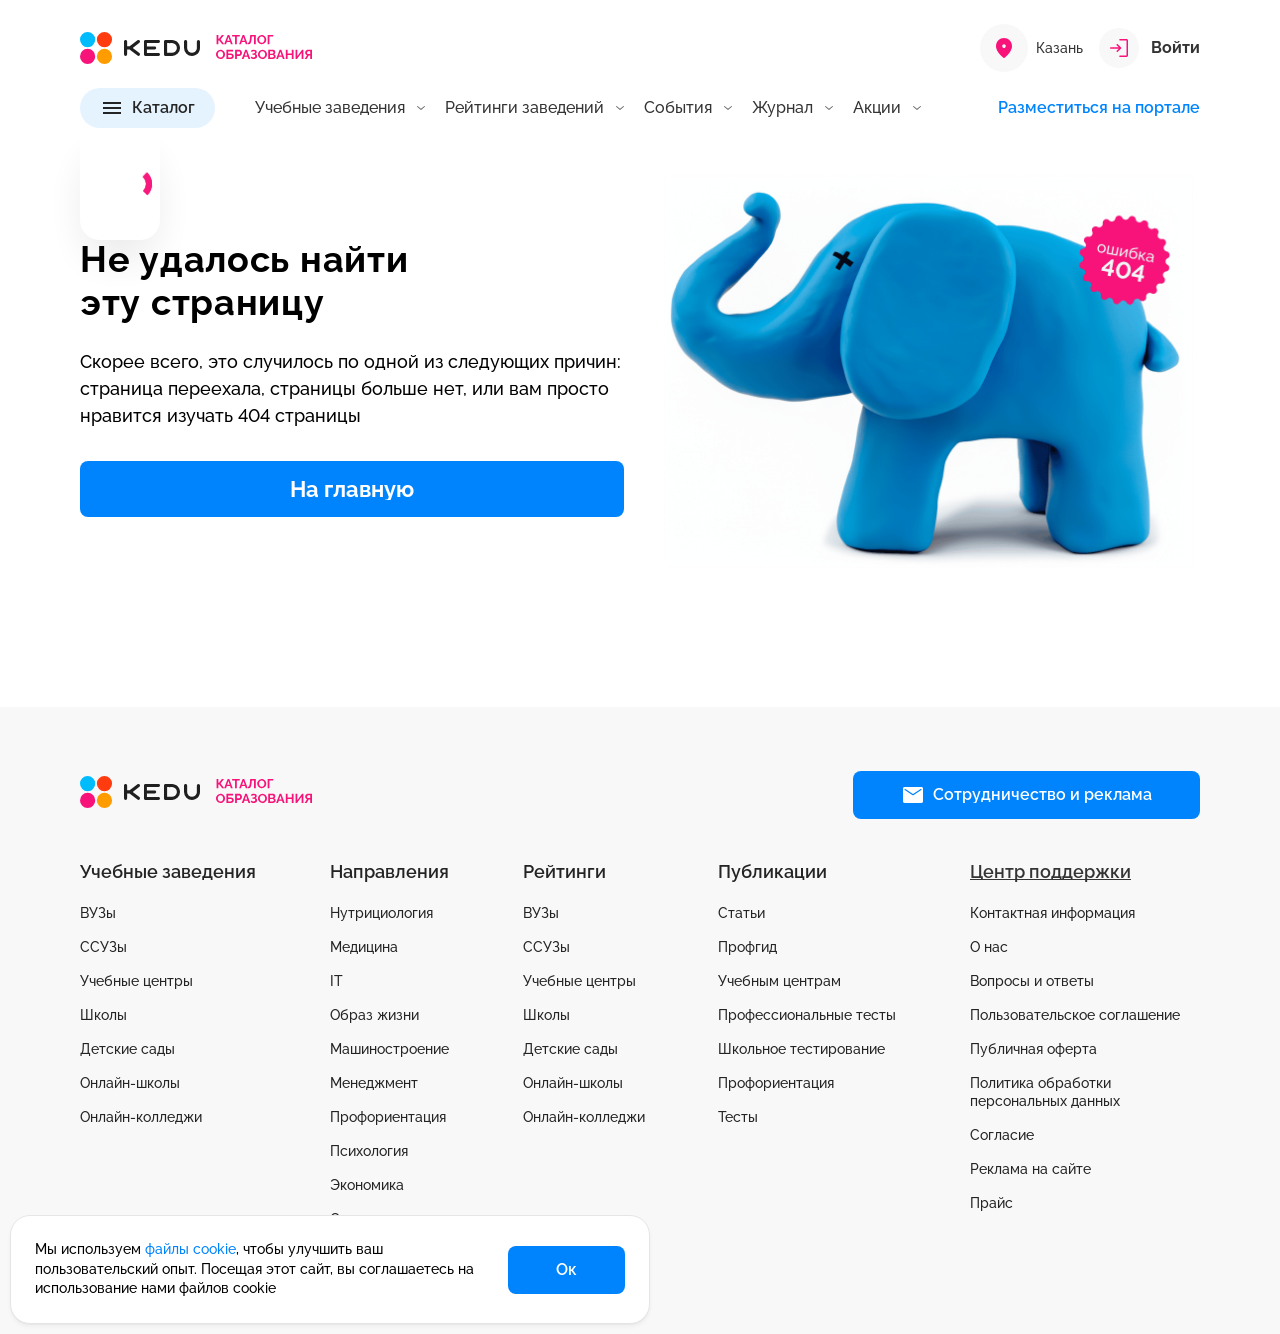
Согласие (1002, 1135)
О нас (989, 947)
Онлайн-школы (130, 1083)
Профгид (747, 947)
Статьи (741, 913)
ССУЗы (103, 947)
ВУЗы (98, 913)
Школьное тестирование (801, 1049)
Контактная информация (1052, 913)
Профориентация (388, 1117)
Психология (369, 1151)
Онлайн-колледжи (141, 1117)
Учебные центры (136, 981)
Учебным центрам (779, 981)
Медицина (364, 947)
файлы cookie (190, 1249)
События (678, 108)
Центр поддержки (1050, 871)
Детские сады (127, 1049)
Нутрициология (381, 913)
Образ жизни (374, 1015)
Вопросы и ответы (1032, 981)
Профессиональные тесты (807, 1015)
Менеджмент (374, 1083)
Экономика (367, 1185)
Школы (103, 1015)
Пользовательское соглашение (1075, 1015)
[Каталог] (147, 108)
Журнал (782, 108)
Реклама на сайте (1030, 1169)
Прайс (991, 1203)
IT (336, 981)
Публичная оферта (1033, 1049)
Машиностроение (389, 1049)
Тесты (738, 1117)
